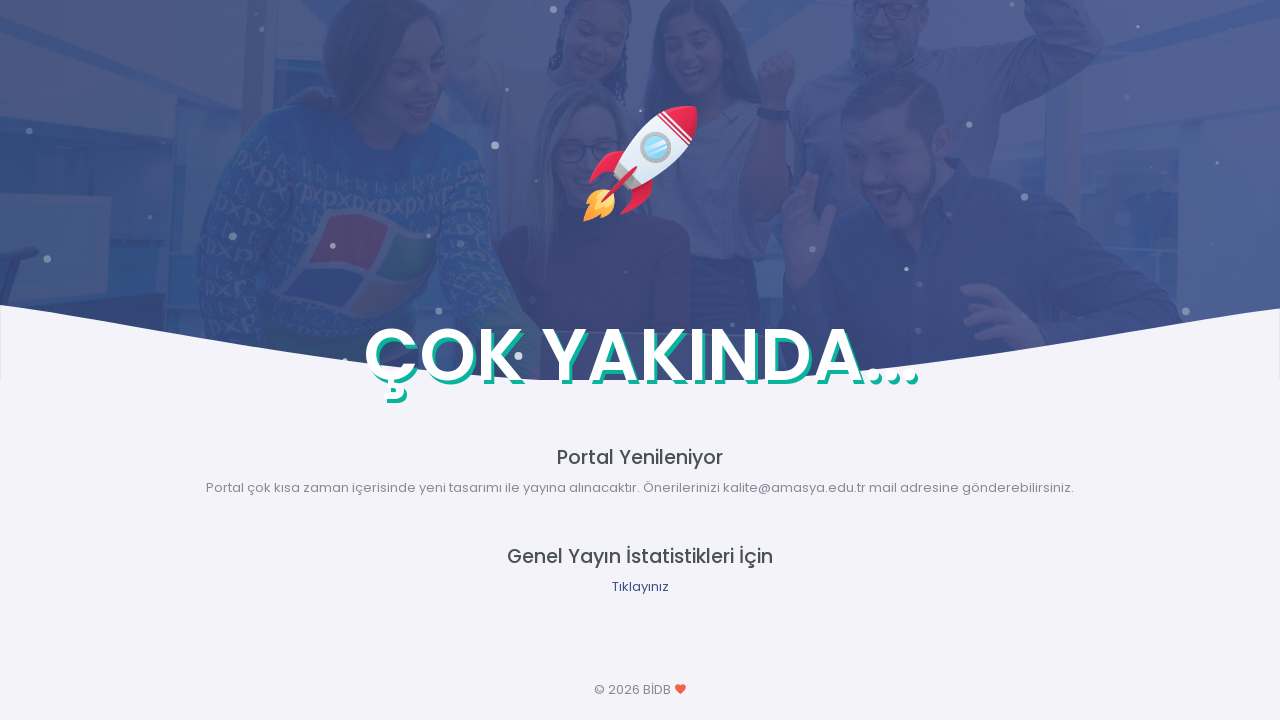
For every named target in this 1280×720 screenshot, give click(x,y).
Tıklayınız (640, 586)
